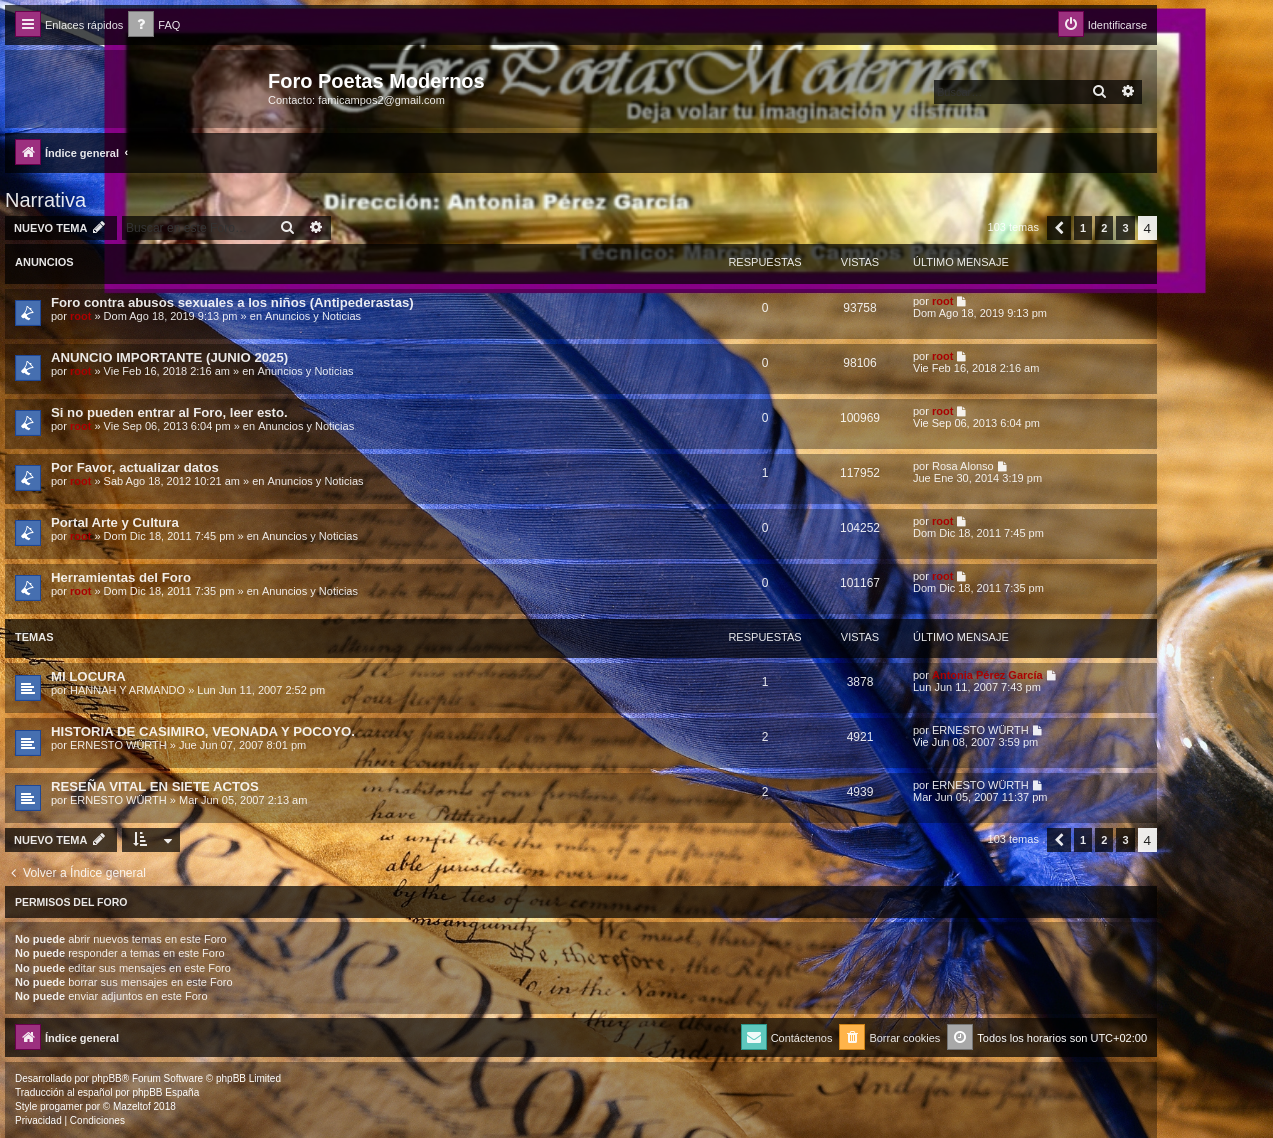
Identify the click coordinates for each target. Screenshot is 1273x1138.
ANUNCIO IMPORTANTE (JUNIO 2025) (169, 357)
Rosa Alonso (963, 466)
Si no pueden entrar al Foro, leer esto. (169, 412)
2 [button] (1104, 228)
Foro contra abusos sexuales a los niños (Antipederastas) (232, 302)
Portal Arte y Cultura (115, 522)
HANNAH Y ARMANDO (127, 690)
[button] (1059, 228)
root (80, 316)
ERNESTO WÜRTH (118, 745)
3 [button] (1125, 228)
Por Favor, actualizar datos (135, 467)
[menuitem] (154, 25)
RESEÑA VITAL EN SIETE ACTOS (155, 786)
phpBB (107, 1078)
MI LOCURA (88, 676)
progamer (61, 1106)
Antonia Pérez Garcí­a (987, 675)
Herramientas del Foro (121, 577)
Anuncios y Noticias (313, 316)
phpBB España (165, 1092)
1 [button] (1083, 228)
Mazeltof (132, 1106)
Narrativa (45, 200)
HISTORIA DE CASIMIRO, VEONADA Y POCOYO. (203, 731)
